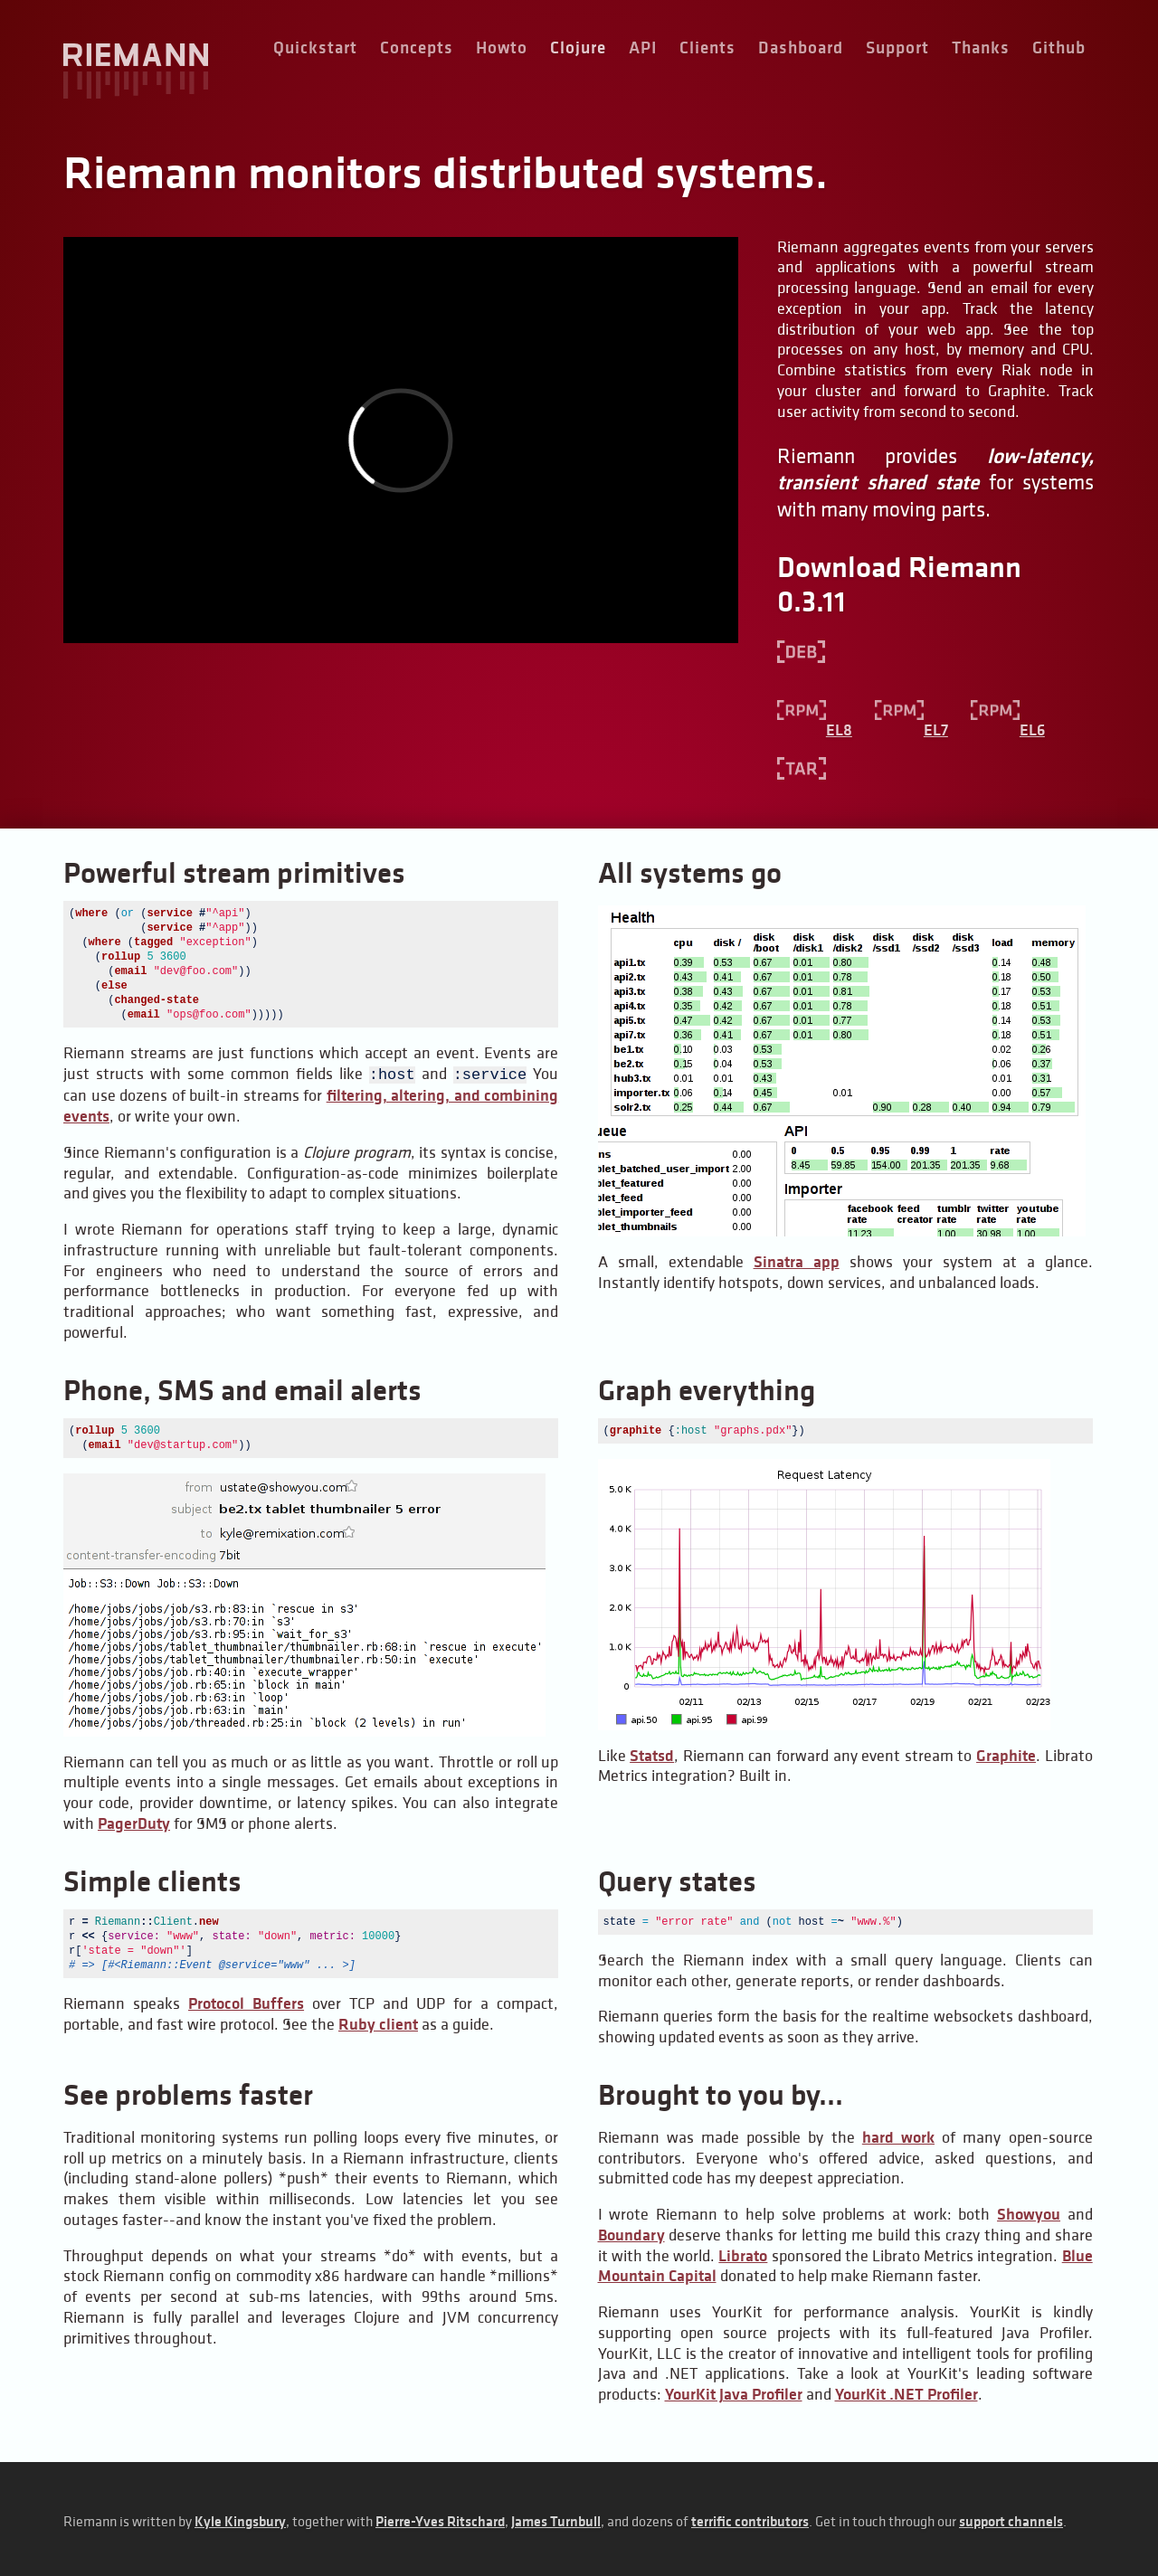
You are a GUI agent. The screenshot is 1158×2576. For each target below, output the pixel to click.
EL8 (814, 730)
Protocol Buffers (246, 2001)
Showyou (1028, 2212)
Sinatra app (797, 1262)
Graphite (1006, 1754)
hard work (898, 2135)
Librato (742, 2254)
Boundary (631, 2233)
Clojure (578, 47)
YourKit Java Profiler (733, 2392)
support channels (1011, 2519)
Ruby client (378, 2022)
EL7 (911, 730)
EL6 (1008, 730)
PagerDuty (134, 1822)
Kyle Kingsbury (240, 2519)
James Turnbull (556, 2519)
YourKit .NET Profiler (906, 2392)
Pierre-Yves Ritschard (440, 2519)
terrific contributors (750, 2519)
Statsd (652, 1754)
